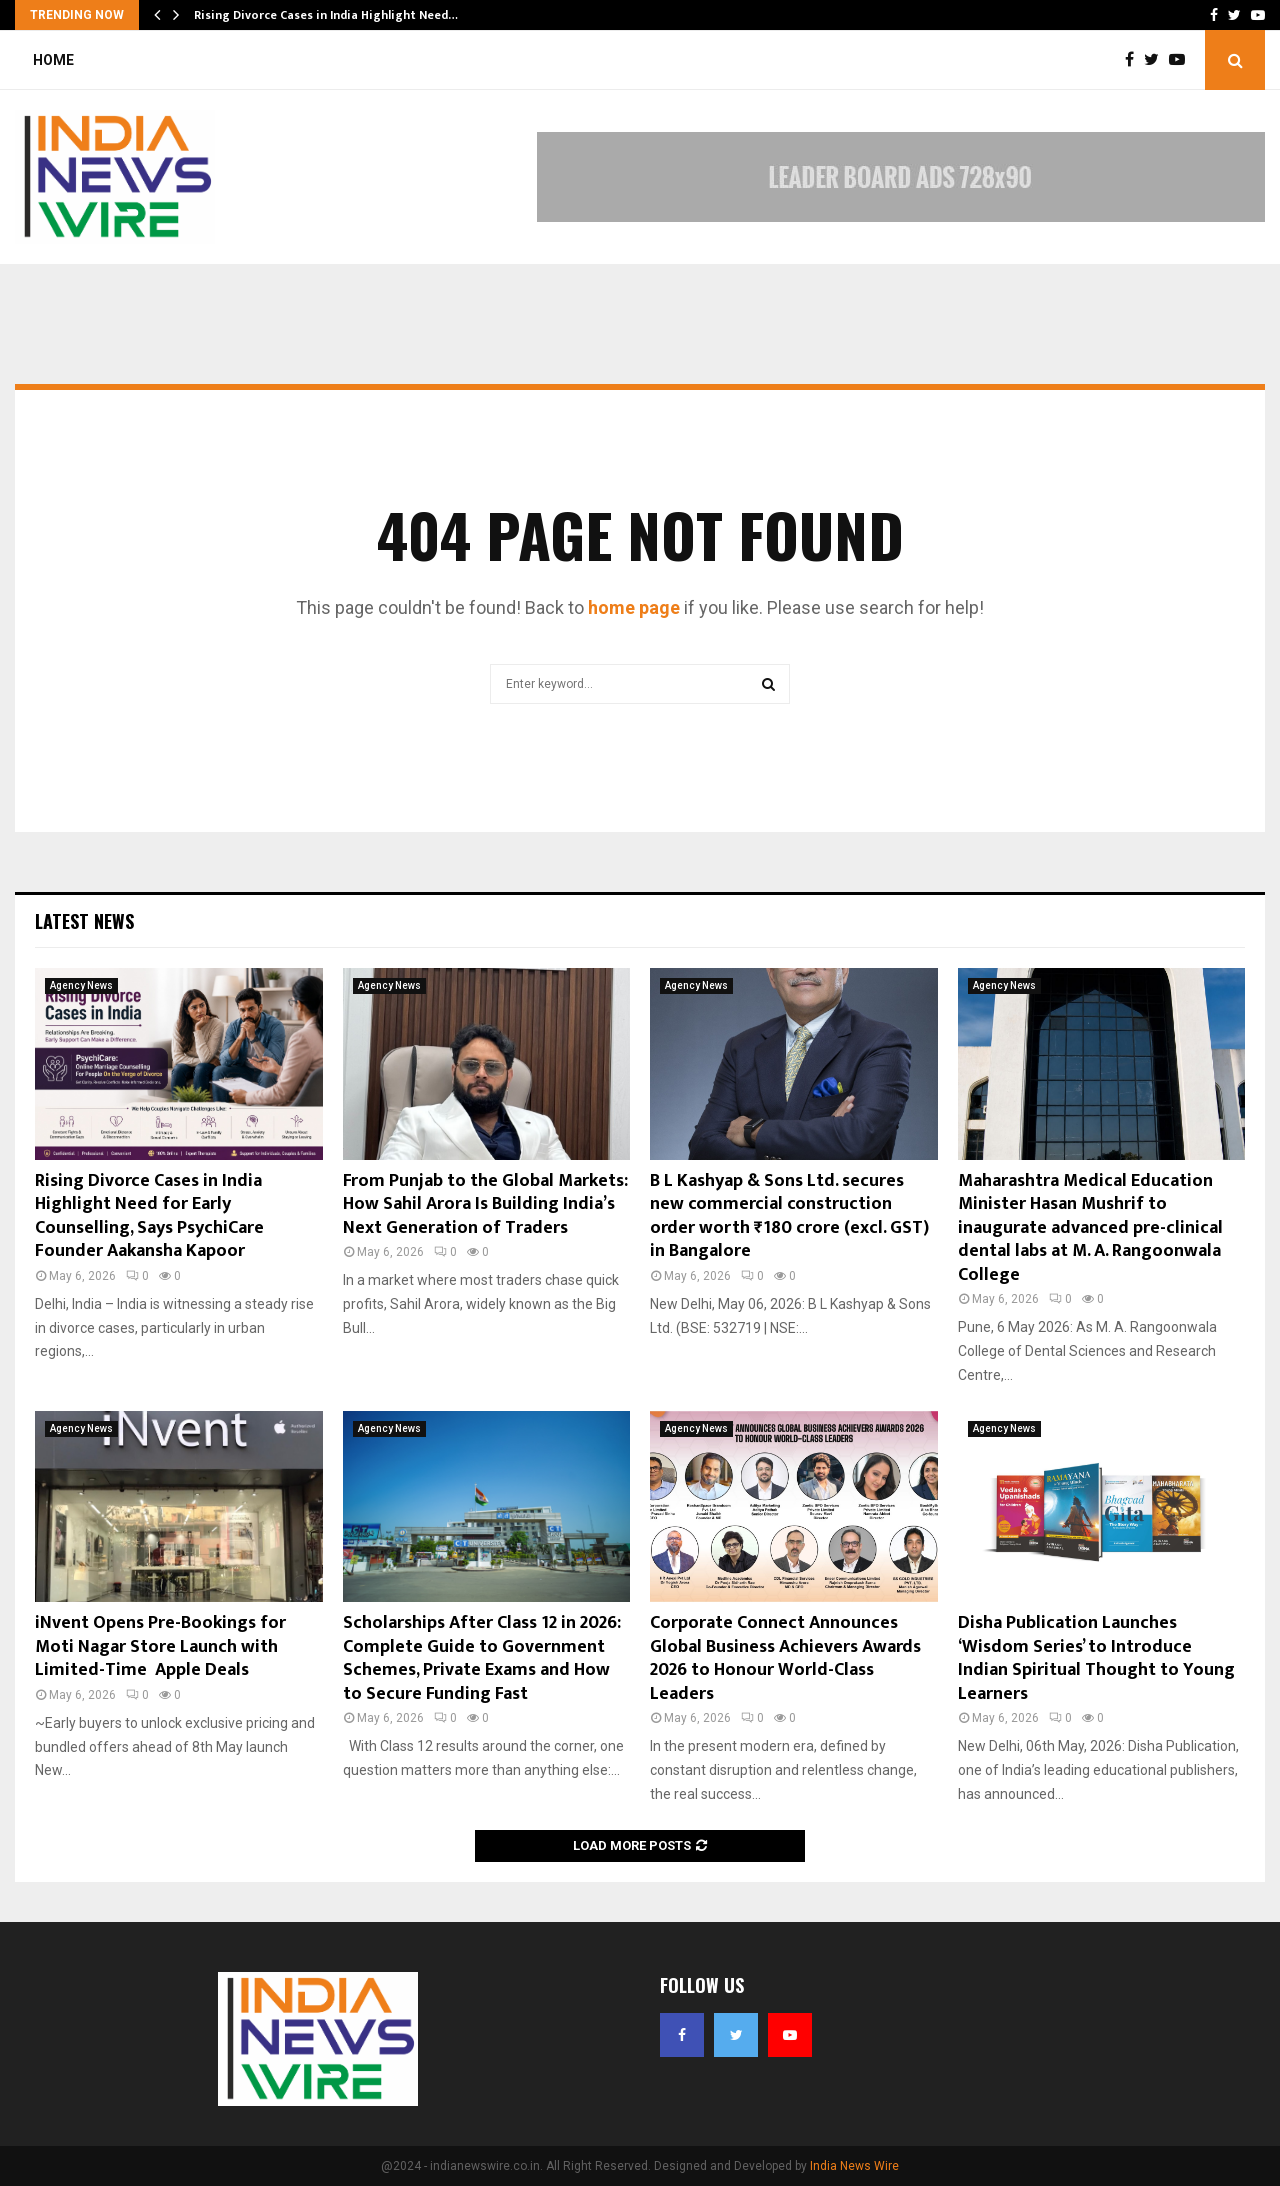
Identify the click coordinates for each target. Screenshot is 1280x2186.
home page (634, 607)
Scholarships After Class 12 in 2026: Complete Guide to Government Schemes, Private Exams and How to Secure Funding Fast (482, 1658)
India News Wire (854, 2166)
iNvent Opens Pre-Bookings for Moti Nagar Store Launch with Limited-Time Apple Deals (160, 1646)
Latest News (84, 921)
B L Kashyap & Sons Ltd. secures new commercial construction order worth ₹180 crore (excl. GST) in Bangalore (789, 1216)
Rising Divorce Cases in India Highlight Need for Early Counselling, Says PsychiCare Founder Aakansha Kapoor (149, 1216)
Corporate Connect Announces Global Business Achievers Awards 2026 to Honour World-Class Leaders (785, 1658)
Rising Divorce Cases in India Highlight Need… (326, 15)
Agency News (81, 985)
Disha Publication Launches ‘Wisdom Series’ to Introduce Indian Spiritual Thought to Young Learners (1096, 1658)
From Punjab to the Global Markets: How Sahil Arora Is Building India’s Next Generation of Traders (485, 1204)
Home (53, 60)
